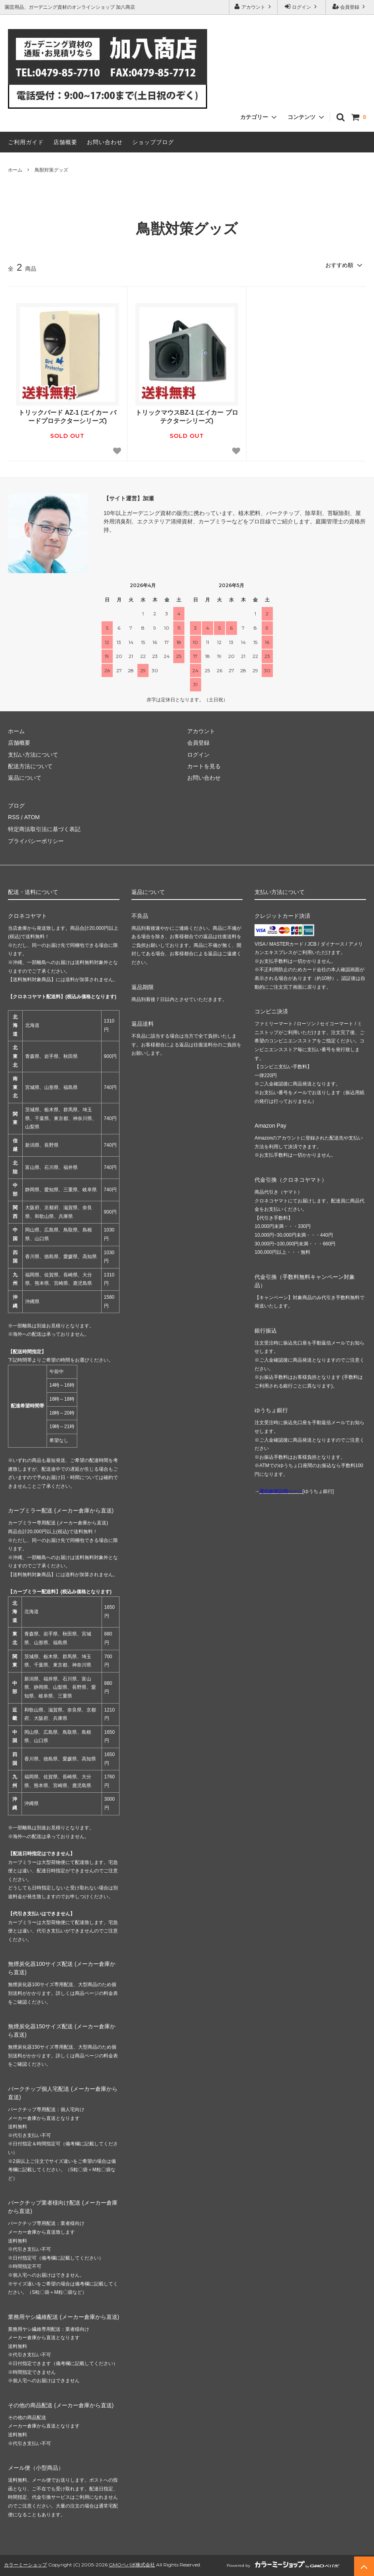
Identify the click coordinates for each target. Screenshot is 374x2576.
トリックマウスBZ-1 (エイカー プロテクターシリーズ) (186, 416)
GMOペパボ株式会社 (132, 2564)
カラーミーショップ (25, 2564)
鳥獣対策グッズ (51, 170)
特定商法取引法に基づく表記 (44, 829)
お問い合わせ (105, 142)
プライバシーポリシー (36, 840)
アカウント (253, 6)
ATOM (31, 817)
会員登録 (350, 6)
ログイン (301, 6)
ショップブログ (153, 142)
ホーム (15, 170)
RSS (14, 817)
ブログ (16, 805)
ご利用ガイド (26, 142)
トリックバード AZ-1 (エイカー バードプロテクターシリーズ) (67, 416)
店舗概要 (65, 142)
